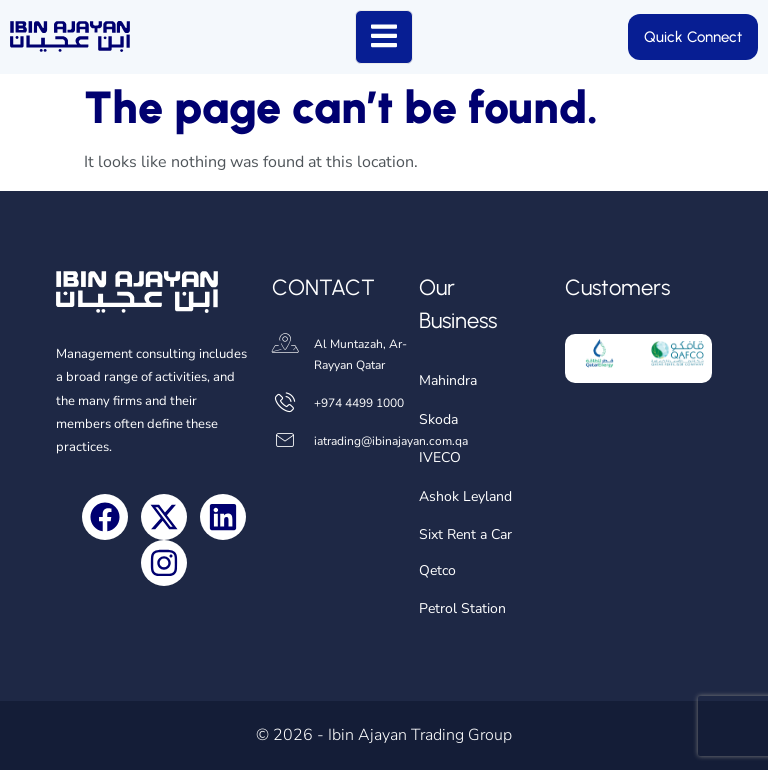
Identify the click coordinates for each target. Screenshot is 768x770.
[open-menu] (384, 37)
